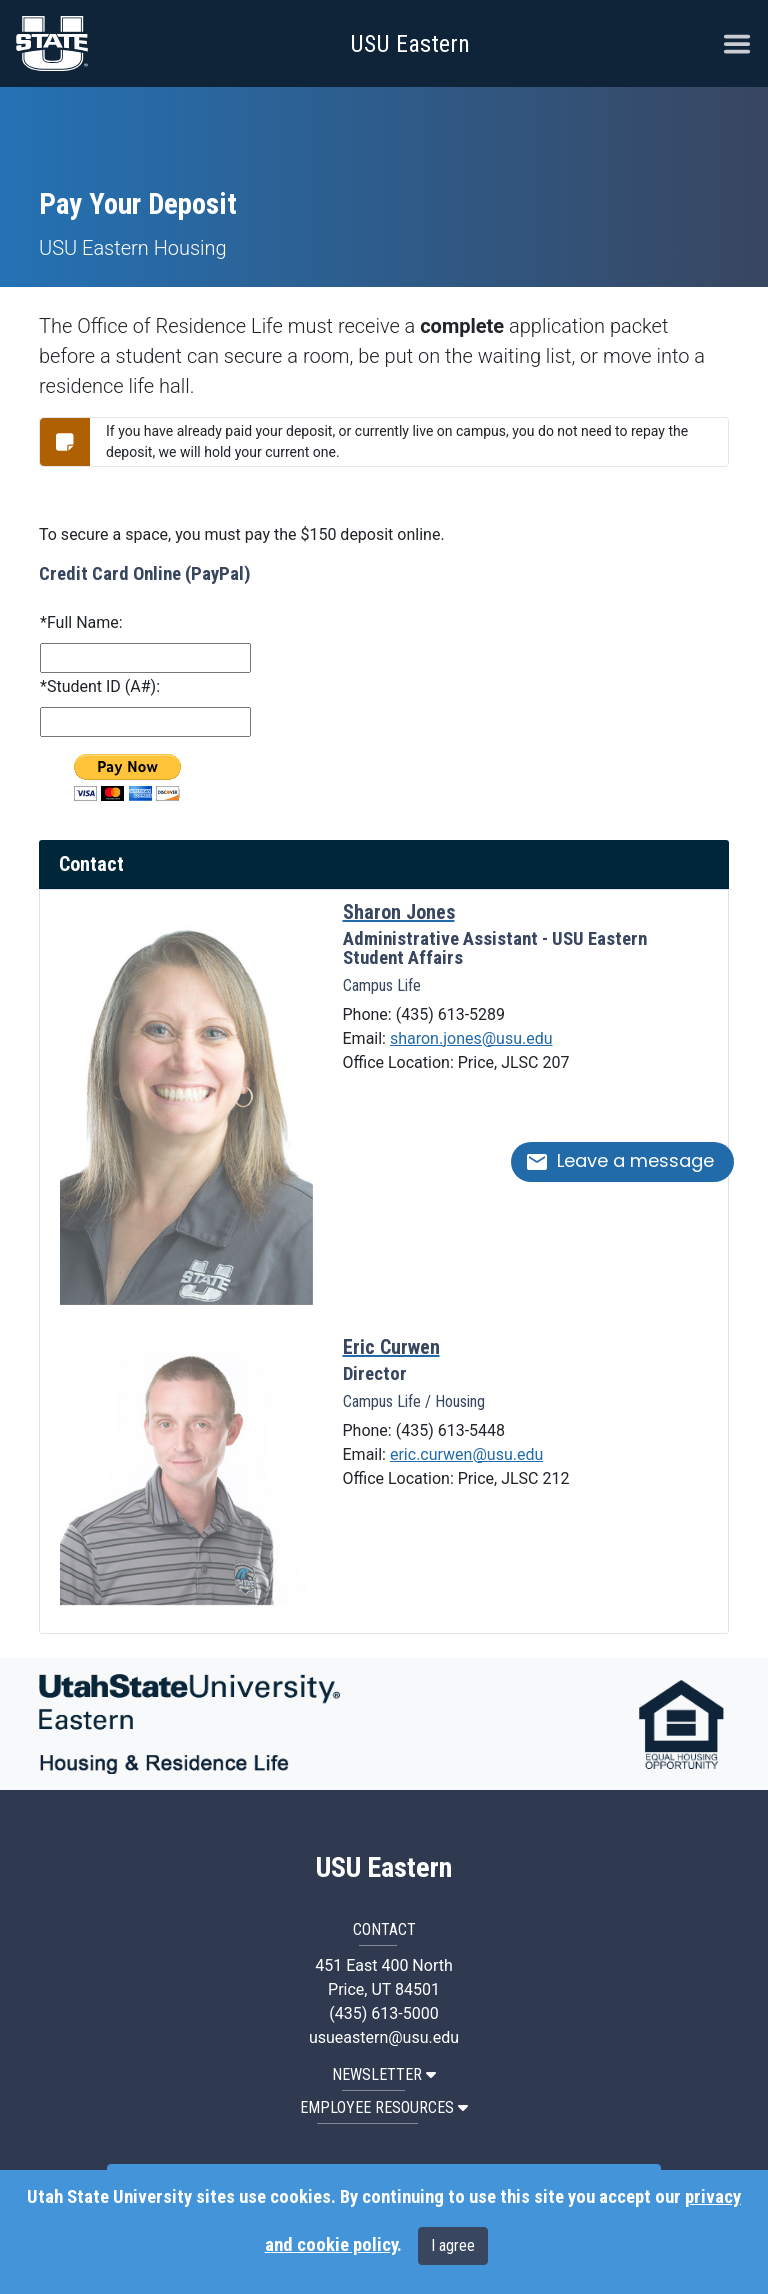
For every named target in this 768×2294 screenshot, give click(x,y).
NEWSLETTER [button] (384, 2074)
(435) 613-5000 (383, 2013)
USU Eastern (410, 44)
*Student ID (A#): (100, 686)
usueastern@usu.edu (384, 2037)
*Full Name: (81, 622)
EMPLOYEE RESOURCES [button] (384, 2107)
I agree (453, 2245)
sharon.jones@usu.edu (471, 1038)
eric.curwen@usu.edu (466, 1454)
